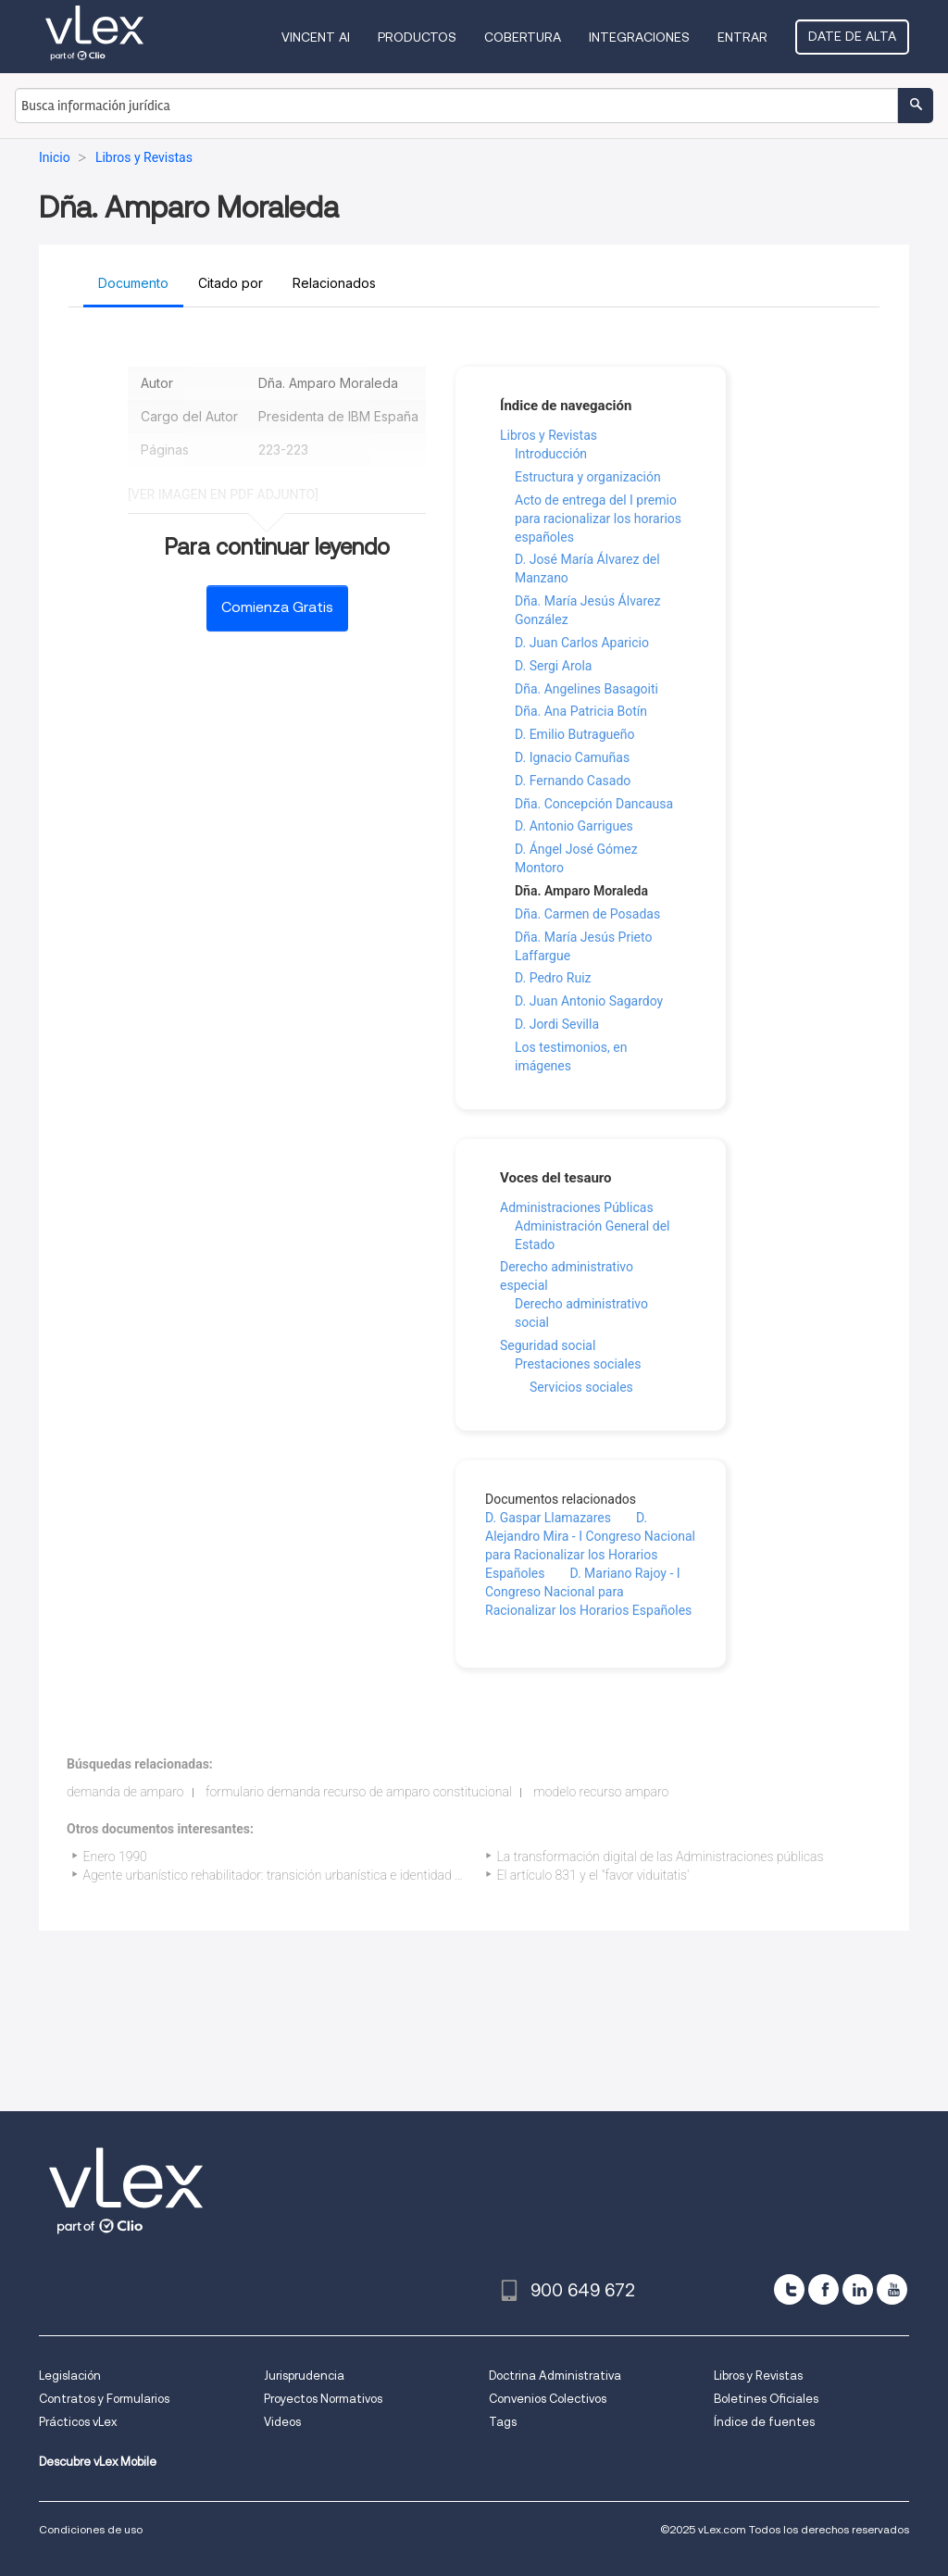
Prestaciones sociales (578, 1364)
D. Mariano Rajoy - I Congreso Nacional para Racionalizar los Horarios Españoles (588, 1592)
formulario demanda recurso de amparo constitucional (359, 1791)
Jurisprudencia (304, 2375)
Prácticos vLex (78, 2422)
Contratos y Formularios (104, 2399)
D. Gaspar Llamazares (548, 1517)
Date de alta (852, 36)
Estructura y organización (588, 476)
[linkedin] (857, 2289)
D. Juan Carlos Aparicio (582, 642)
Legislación (70, 2375)
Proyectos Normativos (323, 2399)
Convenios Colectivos (547, 2399)
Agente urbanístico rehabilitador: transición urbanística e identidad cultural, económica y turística (352, 1875)
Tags (503, 2422)
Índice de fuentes (764, 2422)
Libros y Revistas (548, 435)
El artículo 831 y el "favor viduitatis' (593, 1875)
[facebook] (823, 2289)
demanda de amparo (125, 1791)
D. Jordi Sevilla (557, 1024)
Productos (417, 37)
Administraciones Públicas (577, 1207)
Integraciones (639, 37)
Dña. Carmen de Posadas (587, 914)
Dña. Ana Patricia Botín (581, 711)
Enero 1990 (115, 1856)
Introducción (551, 453)
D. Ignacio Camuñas (572, 757)
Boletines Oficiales (766, 2399)
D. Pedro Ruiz (553, 977)
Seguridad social (547, 1345)
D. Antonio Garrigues (574, 826)
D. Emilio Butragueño (574, 734)
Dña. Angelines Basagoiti (586, 689)
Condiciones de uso (91, 2529)
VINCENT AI (315, 37)
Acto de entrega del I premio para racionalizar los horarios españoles (598, 518)
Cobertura (522, 37)
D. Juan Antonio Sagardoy (589, 1001)
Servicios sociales (581, 1387)
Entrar (742, 37)
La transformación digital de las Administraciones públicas (660, 1856)
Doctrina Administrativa (555, 2375)
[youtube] (892, 2289)
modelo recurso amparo (600, 1791)
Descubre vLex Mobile (97, 2462)
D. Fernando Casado (572, 780)
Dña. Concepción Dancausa (594, 803)
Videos (282, 2422)
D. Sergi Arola (553, 665)
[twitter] (789, 2289)
